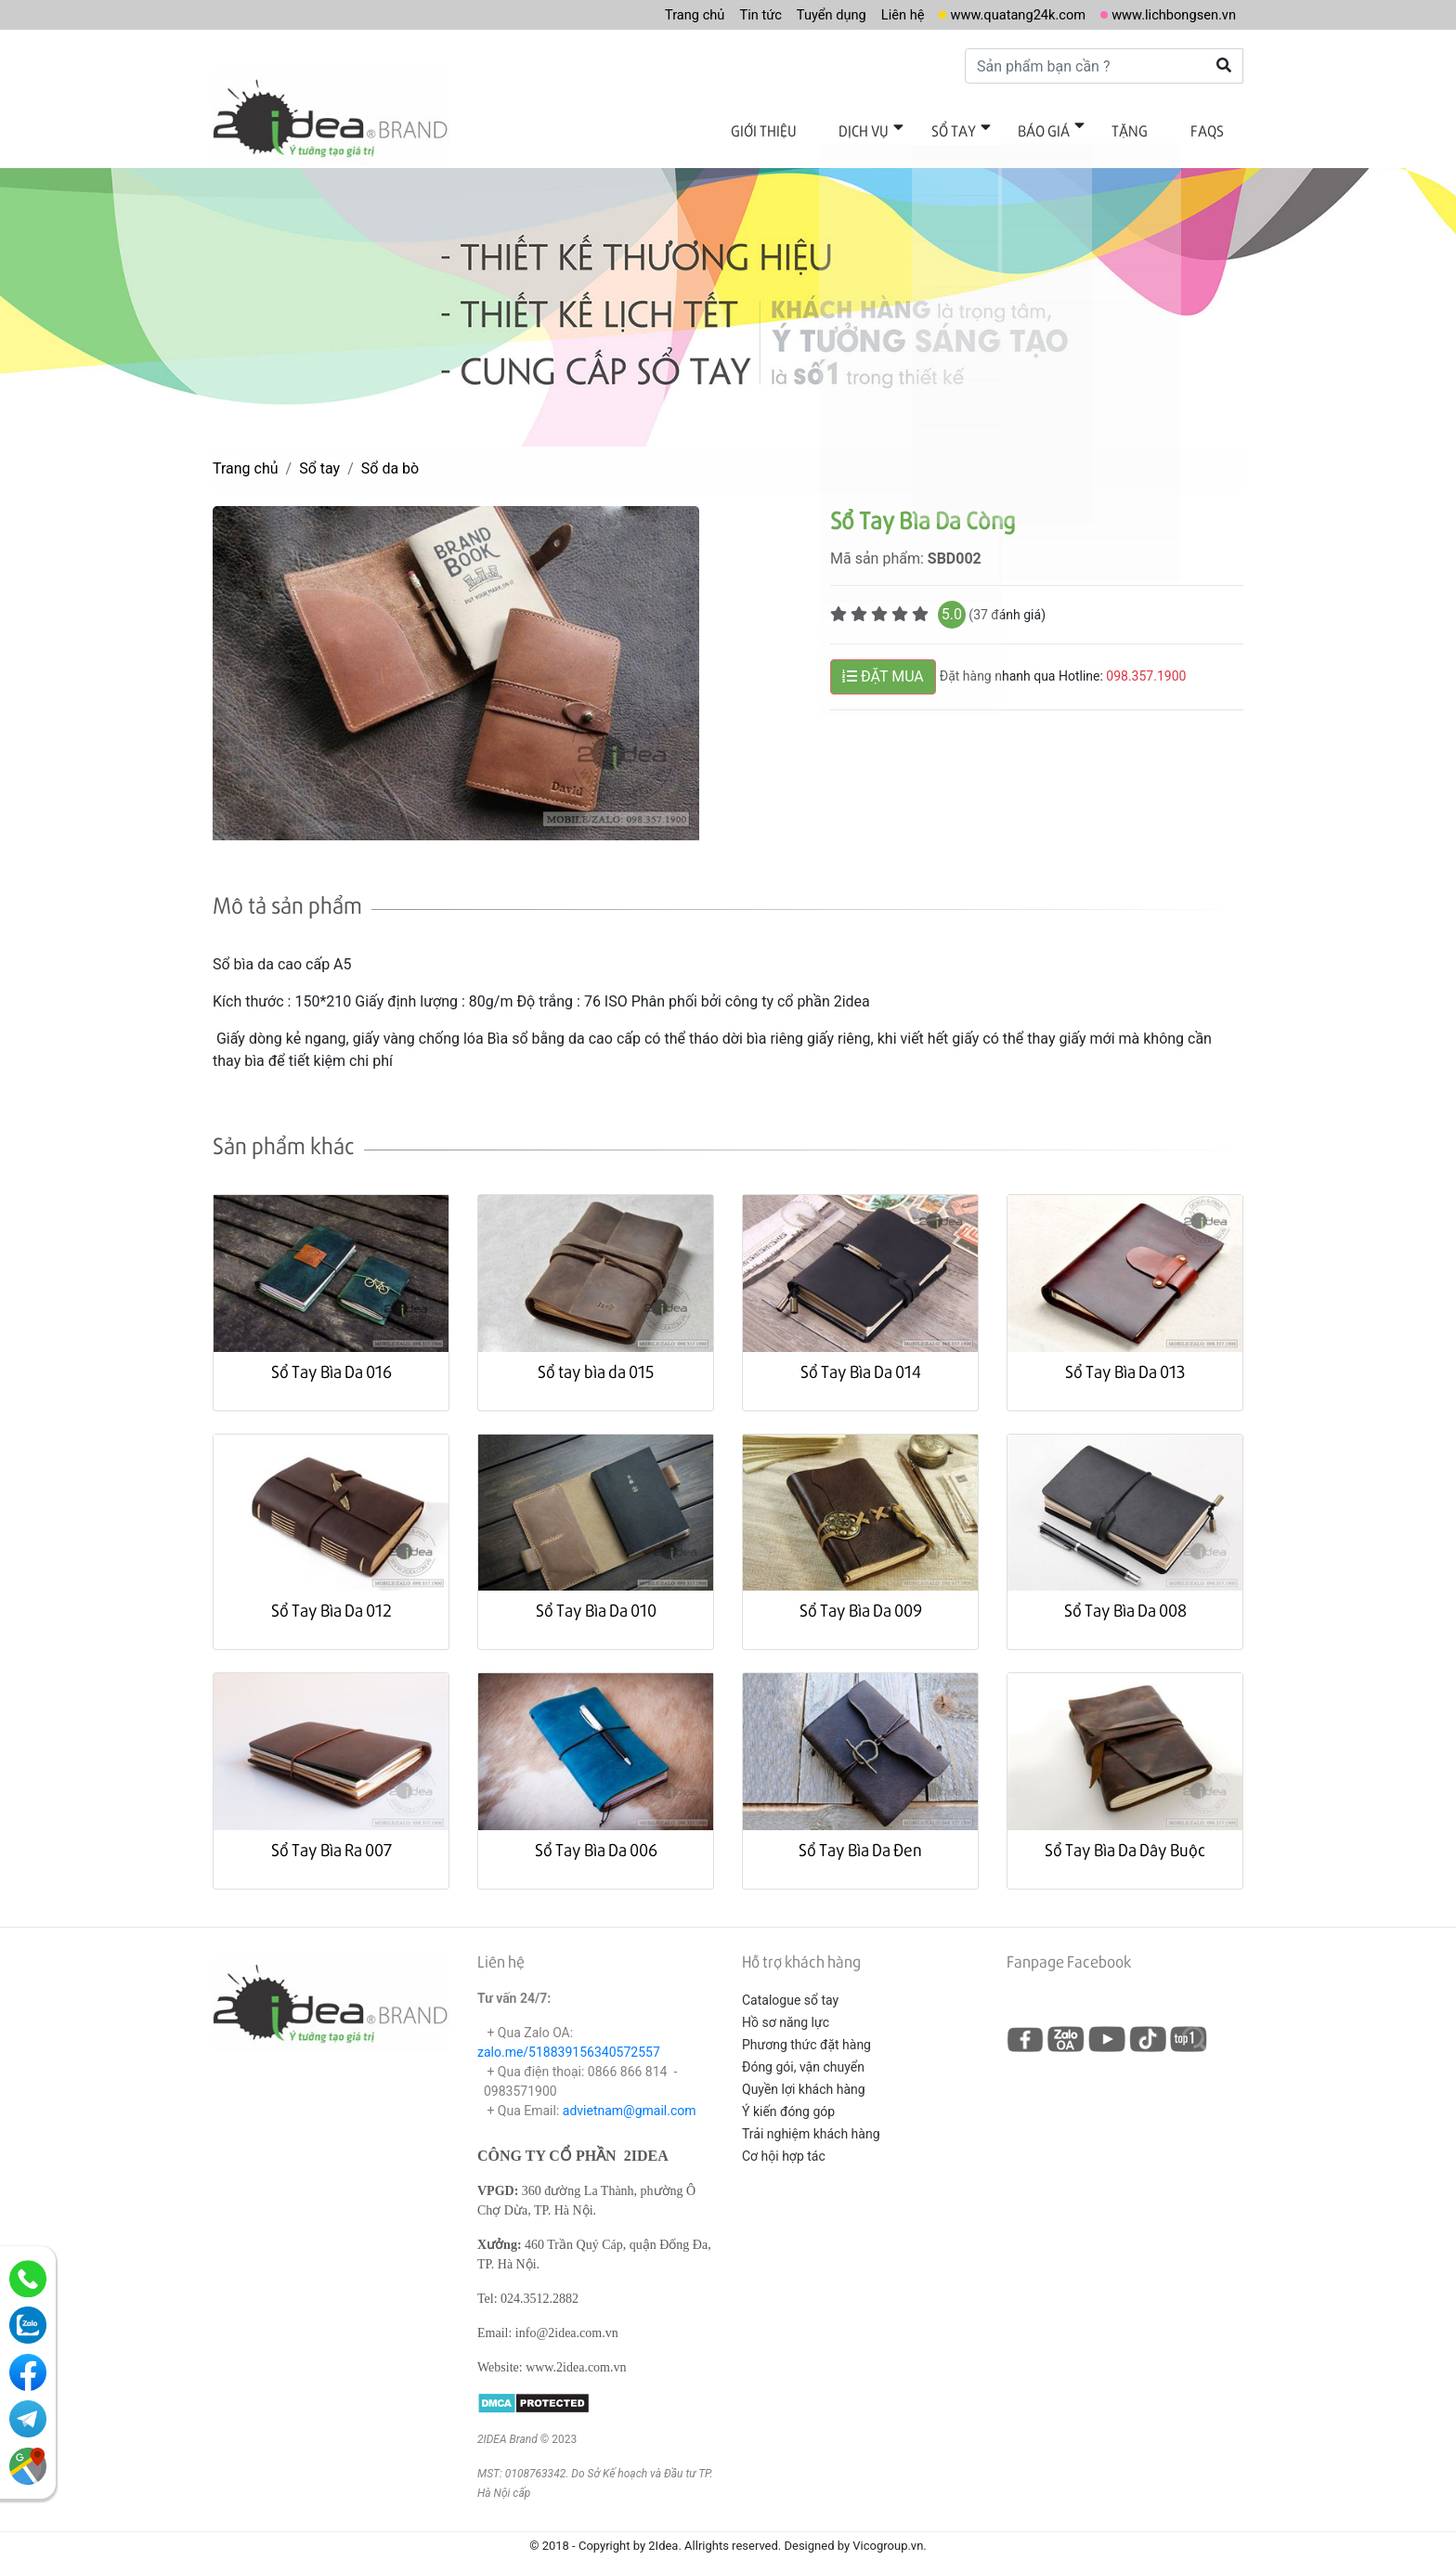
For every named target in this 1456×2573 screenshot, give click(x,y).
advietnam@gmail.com (629, 2096)
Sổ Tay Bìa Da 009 (861, 1595)
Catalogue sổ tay (790, 1986)
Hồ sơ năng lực (785, 2008)
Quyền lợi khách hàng (803, 2075)
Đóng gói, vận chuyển (803, 2053)
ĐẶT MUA (883, 662)
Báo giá (1068, 127)
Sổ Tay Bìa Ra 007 (331, 1834)
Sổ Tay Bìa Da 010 (596, 1595)
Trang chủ (652, 14)
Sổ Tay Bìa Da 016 (331, 1356)
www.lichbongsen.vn (1167, 14)
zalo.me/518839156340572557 (568, 2038)
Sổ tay (987, 127)
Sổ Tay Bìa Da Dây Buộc (1125, 1834)
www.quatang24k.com (1000, 14)
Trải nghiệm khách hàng (811, 2119)
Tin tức (723, 14)
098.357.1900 (1146, 662)
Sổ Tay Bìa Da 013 (1125, 1356)
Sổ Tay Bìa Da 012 (331, 1595)
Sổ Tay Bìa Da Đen (860, 1834)
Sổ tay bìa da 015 (596, 1356)
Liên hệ (876, 14)
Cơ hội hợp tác (784, 2142)
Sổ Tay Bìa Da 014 (860, 1356)
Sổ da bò (390, 454)
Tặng (1144, 127)
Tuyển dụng (799, 14)
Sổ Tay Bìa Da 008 (1125, 1595)
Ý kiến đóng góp (788, 2097)
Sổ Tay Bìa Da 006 (596, 1834)
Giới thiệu (817, 127)
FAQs (1211, 127)
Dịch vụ (907, 127)
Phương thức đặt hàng (806, 2030)
